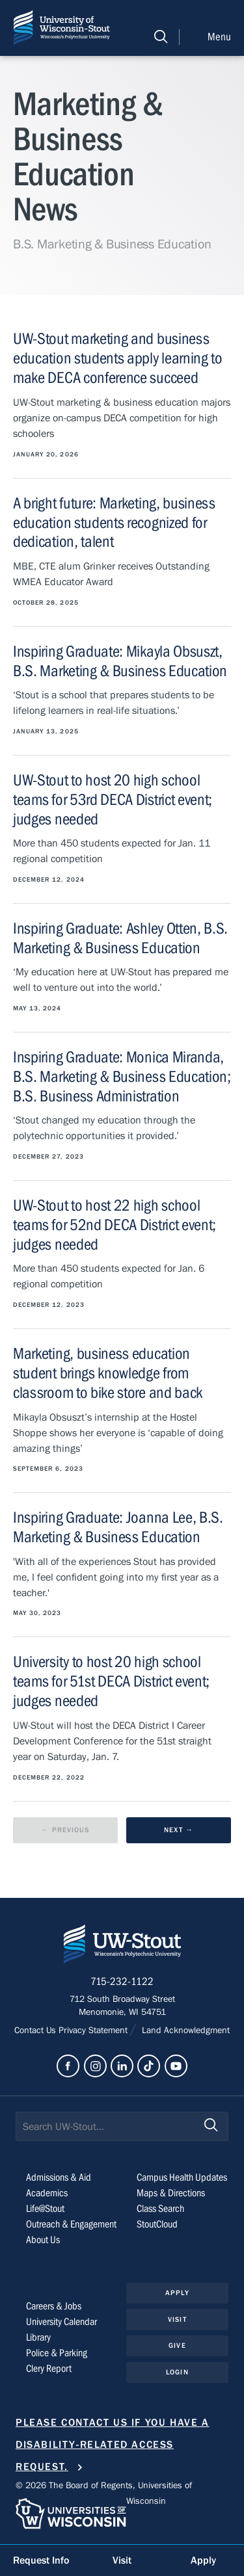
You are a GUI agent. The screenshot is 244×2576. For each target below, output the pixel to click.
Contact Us (36, 2030)
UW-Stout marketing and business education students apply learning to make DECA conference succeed (118, 359)
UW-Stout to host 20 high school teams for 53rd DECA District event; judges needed (112, 800)
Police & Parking (56, 2353)
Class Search (160, 2209)
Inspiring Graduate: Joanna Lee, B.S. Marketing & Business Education (118, 1527)
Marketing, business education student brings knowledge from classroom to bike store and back (107, 1373)
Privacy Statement (94, 2030)
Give (177, 2345)
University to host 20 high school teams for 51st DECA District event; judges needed (111, 1682)
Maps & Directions (171, 2193)
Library (38, 2337)
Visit (177, 2319)
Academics (47, 2193)
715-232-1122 (122, 1981)
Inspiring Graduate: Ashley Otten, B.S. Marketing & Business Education (120, 938)
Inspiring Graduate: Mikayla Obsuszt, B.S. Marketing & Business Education (120, 661)
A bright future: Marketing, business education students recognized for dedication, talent (114, 523)
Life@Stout (45, 2209)
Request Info (41, 2560)
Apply (177, 2293)
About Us (43, 2240)
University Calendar (61, 2322)
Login (177, 2372)
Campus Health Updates (182, 2177)
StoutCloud (157, 2224)
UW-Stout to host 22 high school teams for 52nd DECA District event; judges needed (114, 1225)
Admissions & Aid (58, 2177)
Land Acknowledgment (184, 2030)
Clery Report (49, 2368)
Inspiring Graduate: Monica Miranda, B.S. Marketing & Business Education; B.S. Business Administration (122, 1077)
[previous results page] (65, 1830)
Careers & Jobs (53, 2306)
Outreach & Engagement (71, 2224)
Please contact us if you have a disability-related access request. (113, 2445)
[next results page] (178, 1830)
